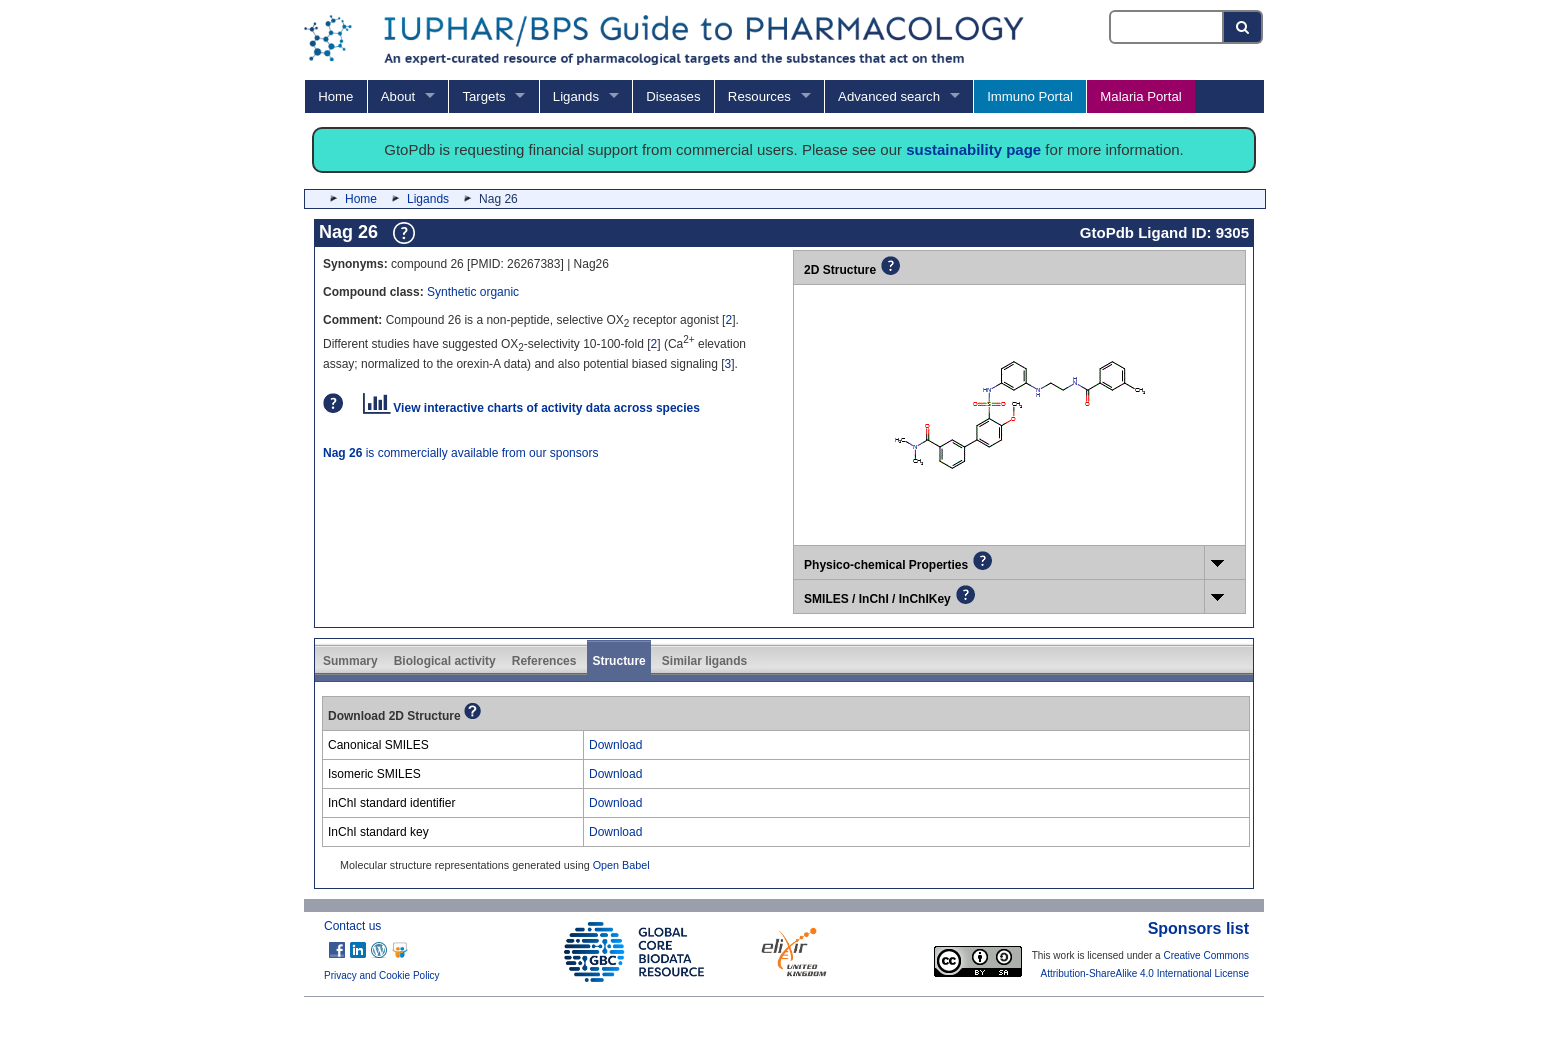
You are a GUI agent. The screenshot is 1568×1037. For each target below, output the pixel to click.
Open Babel (621, 865)
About (398, 96)
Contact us (352, 926)
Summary (350, 661)
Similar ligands (704, 661)
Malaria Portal (1140, 96)
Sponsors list (1198, 928)
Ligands (576, 96)
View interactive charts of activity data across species (531, 408)
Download (615, 745)
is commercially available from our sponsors (460, 453)
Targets (483, 96)
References (544, 661)
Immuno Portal (1030, 96)
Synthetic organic (473, 292)
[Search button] (1243, 27)
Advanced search (889, 96)
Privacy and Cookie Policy (382, 975)
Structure (618, 661)
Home (335, 96)
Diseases (673, 96)
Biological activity (445, 661)
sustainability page (973, 149)
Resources (759, 96)
